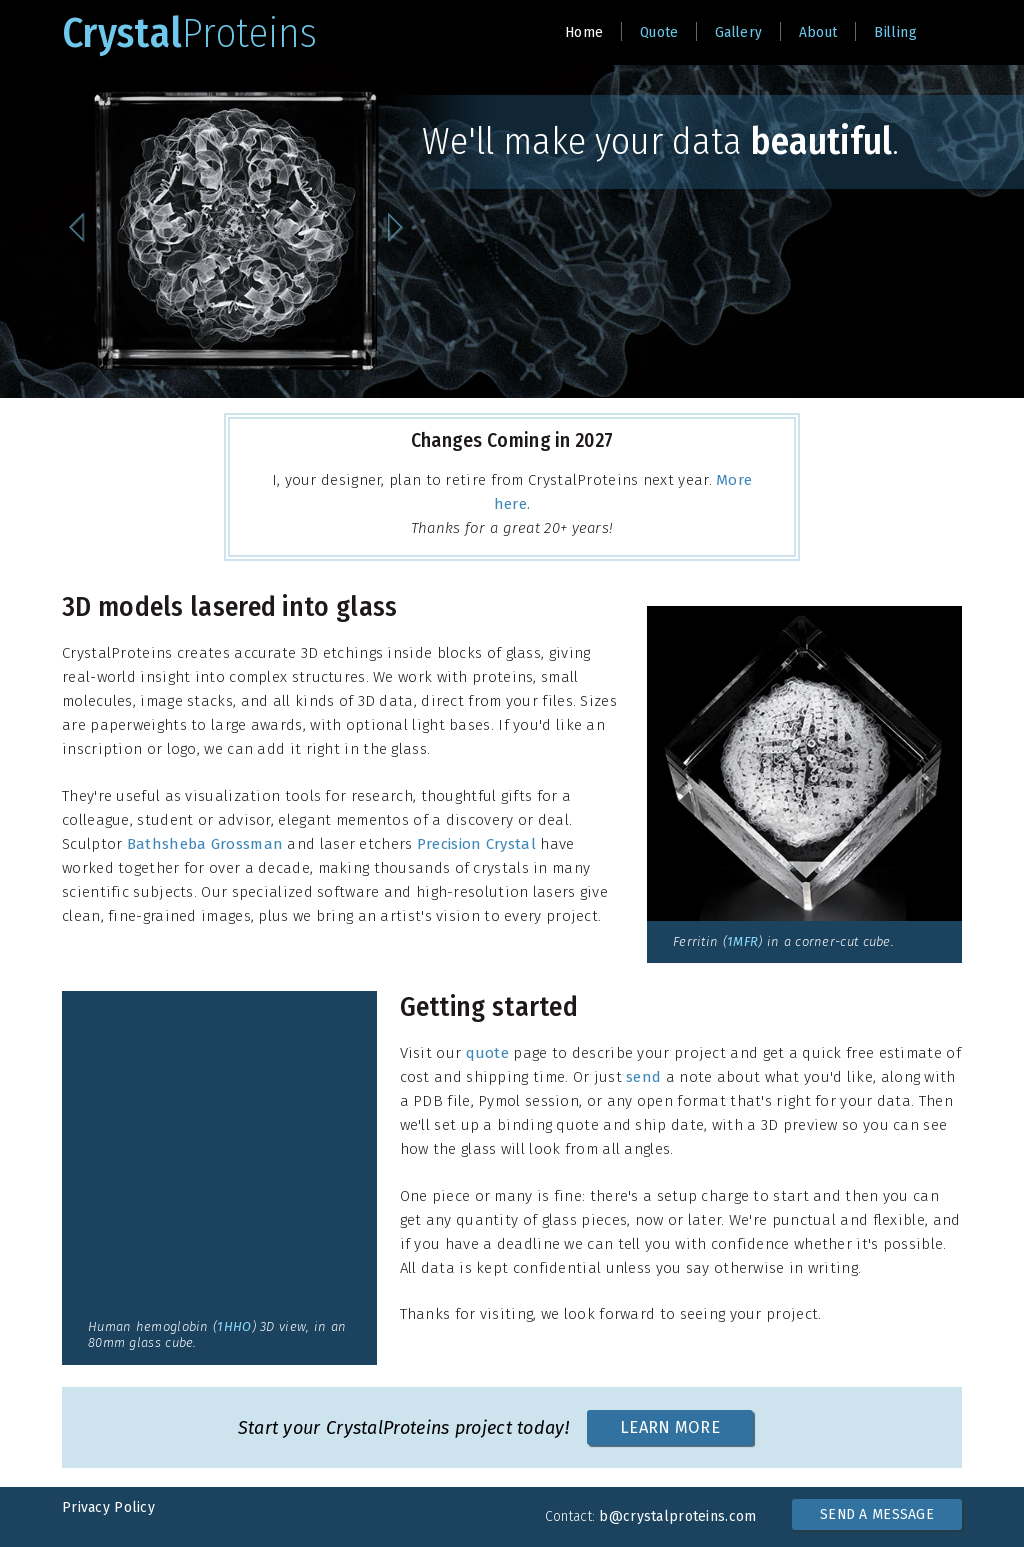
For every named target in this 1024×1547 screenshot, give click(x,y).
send (643, 1077)
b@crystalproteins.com (677, 1516)
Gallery (738, 32)
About (818, 32)
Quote (659, 32)
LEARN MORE (670, 1427)
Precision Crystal (476, 844)
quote (488, 1053)
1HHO (234, 1326)
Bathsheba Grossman (205, 844)
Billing (895, 32)
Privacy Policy (108, 1507)
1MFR (742, 941)
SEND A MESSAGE (877, 1514)
